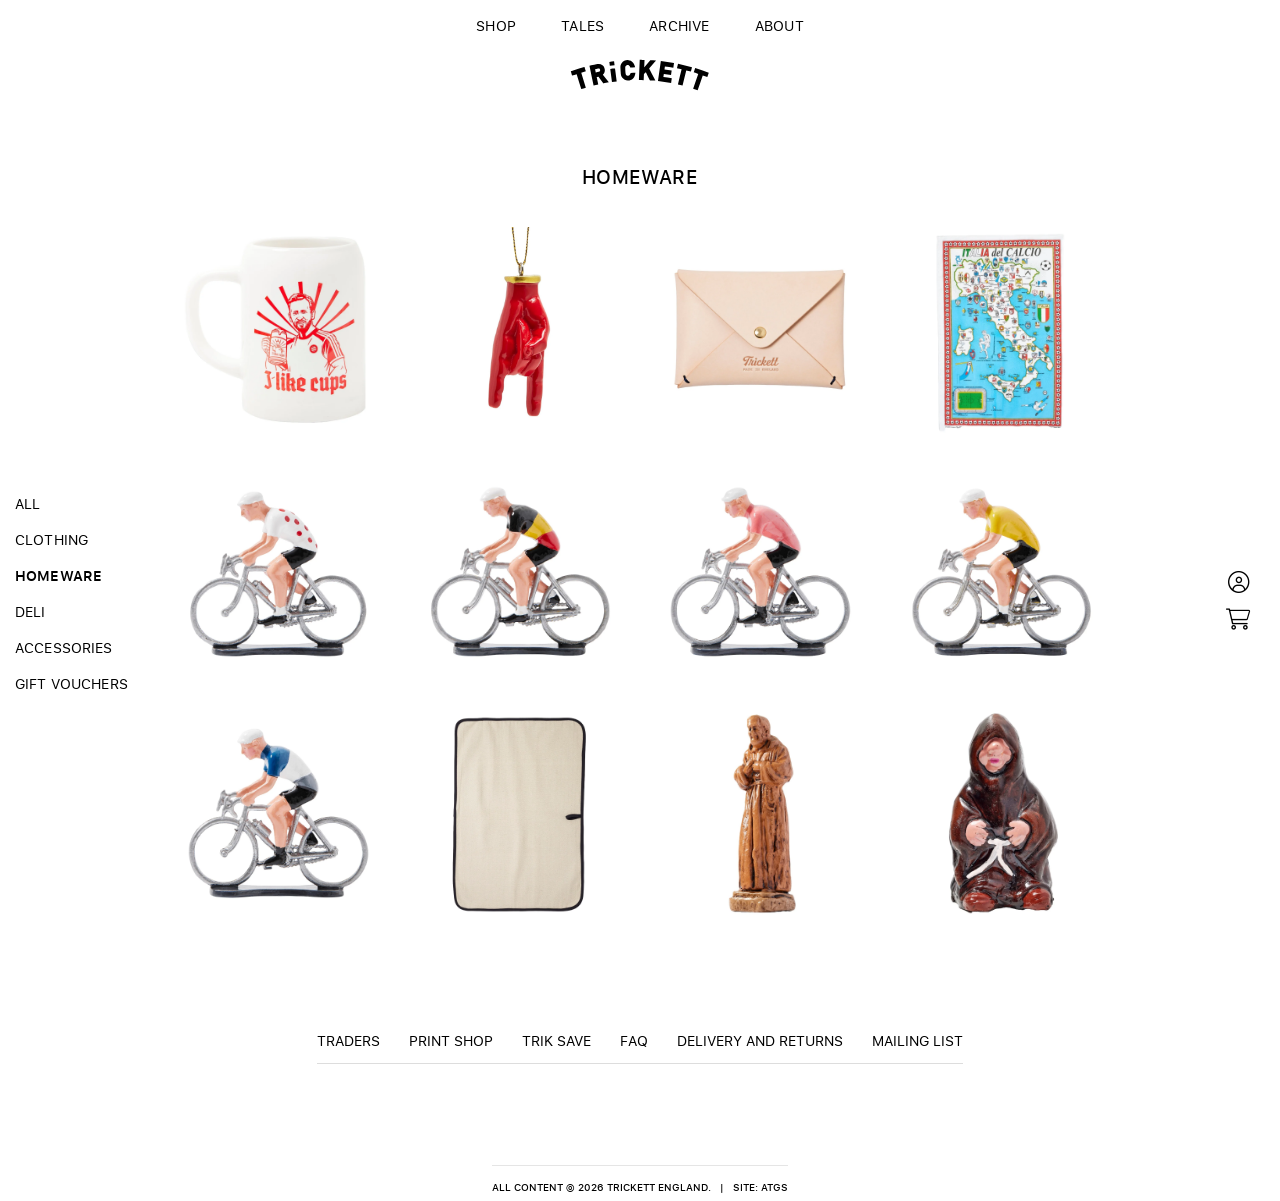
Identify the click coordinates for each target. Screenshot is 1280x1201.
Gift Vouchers (71, 683)
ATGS (774, 1187)
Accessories (64, 647)
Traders (348, 1040)
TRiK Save (556, 1040)
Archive (679, 25)
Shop (496, 25)
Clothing (51, 539)
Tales (582, 25)
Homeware (58, 575)
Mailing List (917, 1040)
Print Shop (451, 1040)
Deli (30, 611)
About (779, 25)
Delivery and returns (760, 1040)
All (27, 503)
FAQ (634, 1040)
